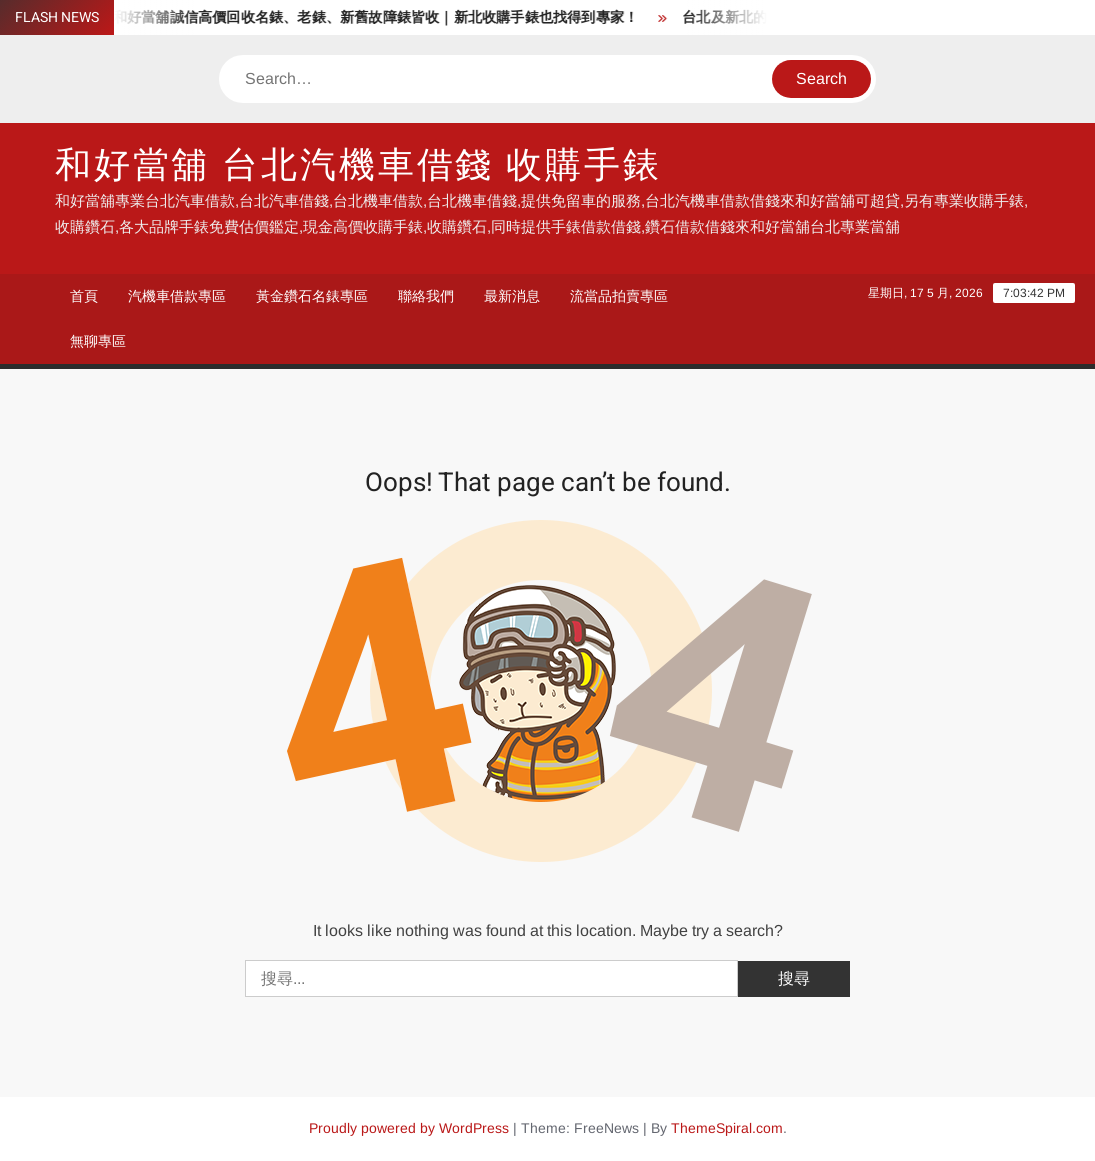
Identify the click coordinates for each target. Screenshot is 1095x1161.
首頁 (84, 296)
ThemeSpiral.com (727, 1128)
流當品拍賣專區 (619, 296)
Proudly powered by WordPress (409, 1128)
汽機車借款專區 (177, 296)
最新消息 (512, 296)
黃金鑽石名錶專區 (312, 296)
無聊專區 (98, 341)
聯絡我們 (426, 296)
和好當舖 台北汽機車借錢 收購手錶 (358, 165)
